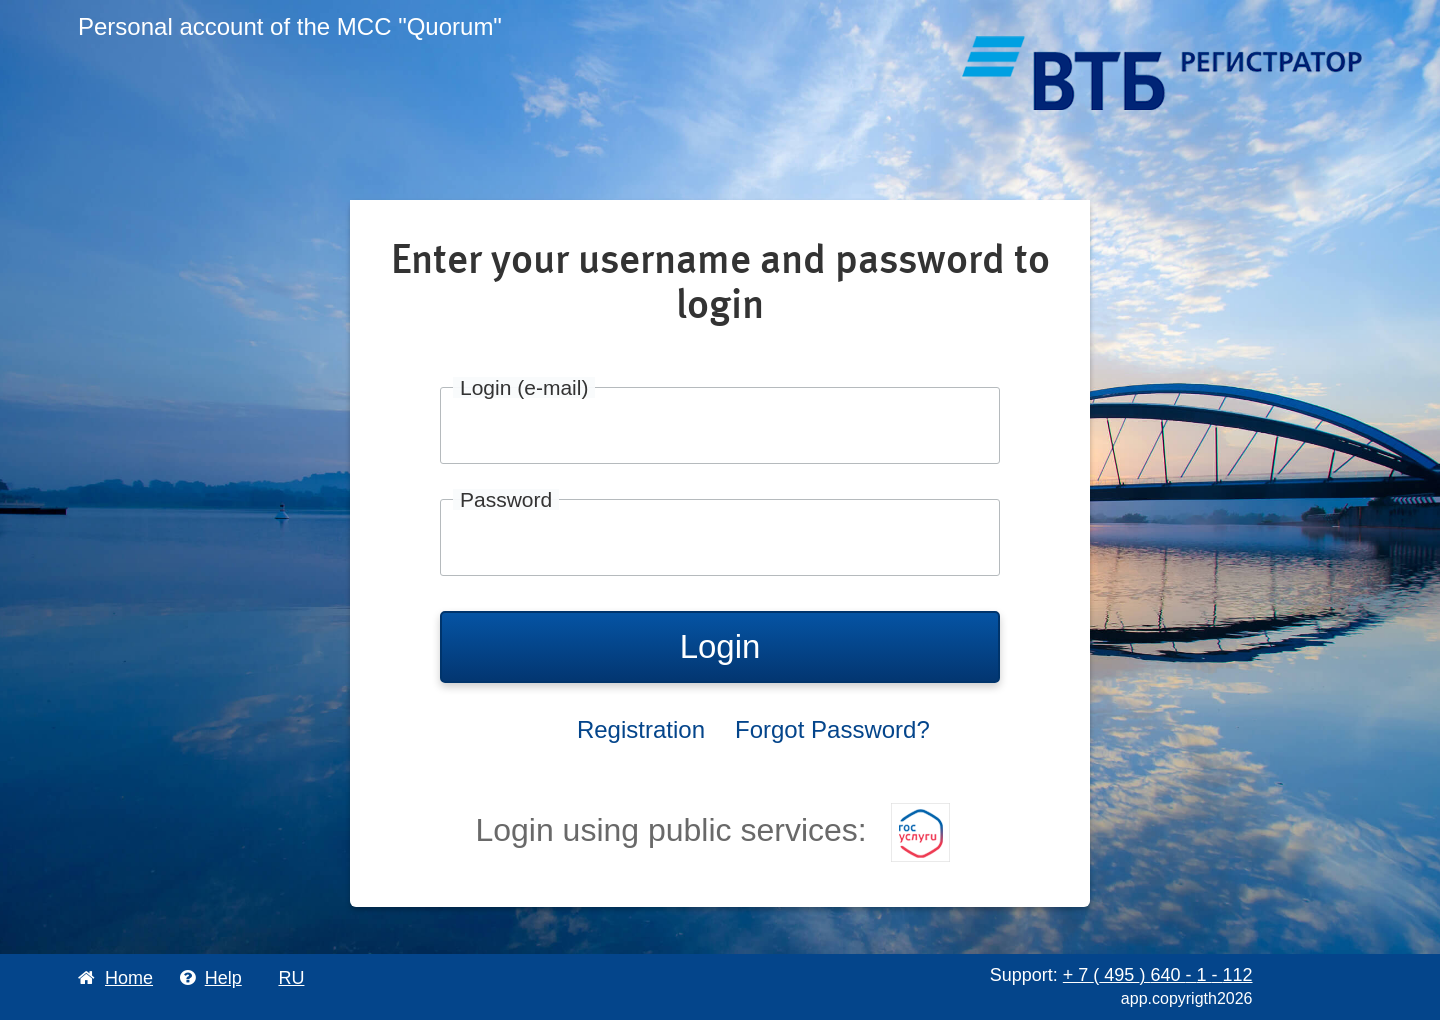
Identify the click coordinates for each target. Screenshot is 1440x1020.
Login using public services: (712, 830)
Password (506, 499)
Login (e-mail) (524, 387)
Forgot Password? (832, 729)
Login (720, 646)
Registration (641, 729)
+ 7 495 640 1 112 (1158, 975)
